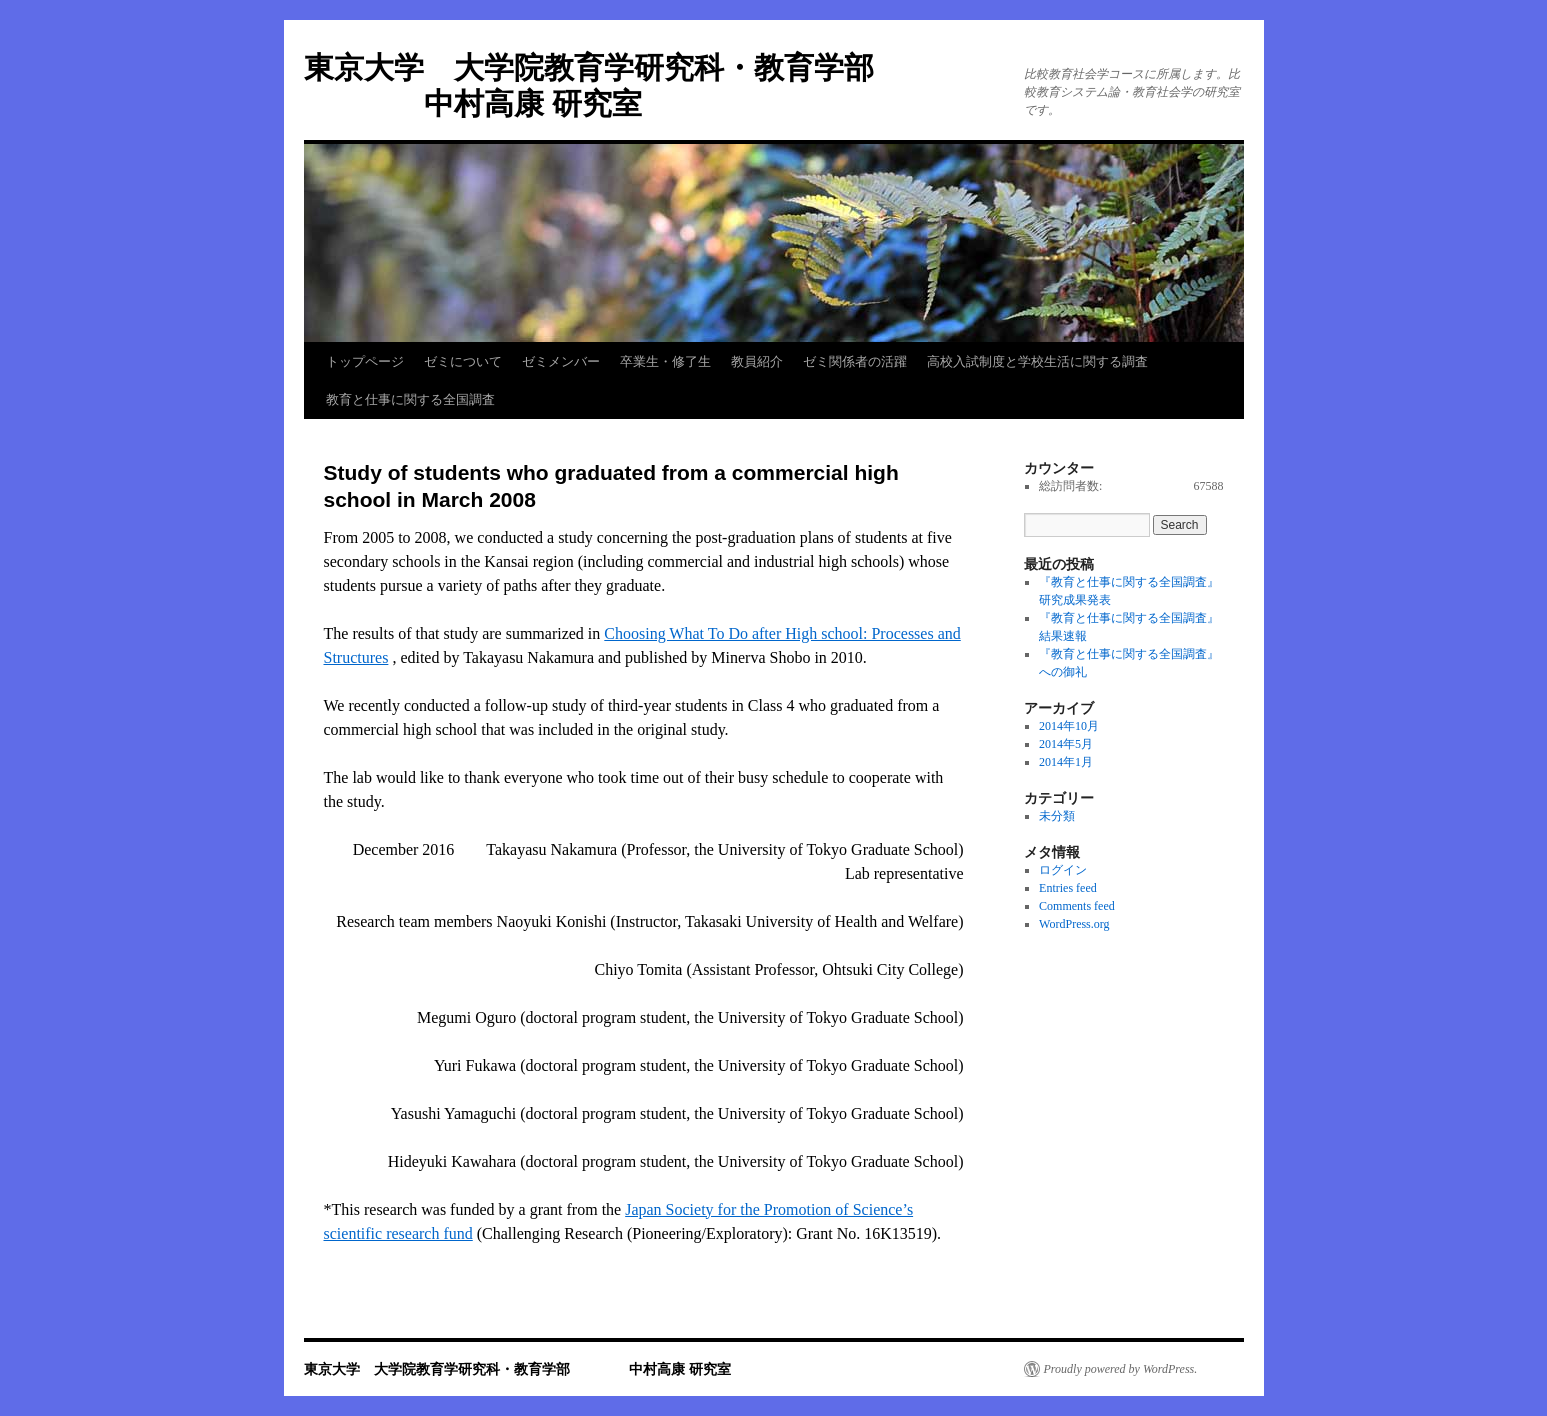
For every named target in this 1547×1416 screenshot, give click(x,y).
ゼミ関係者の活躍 (855, 361)
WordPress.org (1074, 924)
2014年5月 (1066, 744)
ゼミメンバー (561, 361)
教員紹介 (757, 361)
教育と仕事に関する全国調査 (410, 399)
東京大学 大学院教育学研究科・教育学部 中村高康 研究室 (518, 1369)
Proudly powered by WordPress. (1121, 1369)
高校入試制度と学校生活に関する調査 (1037, 361)
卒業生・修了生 (665, 361)
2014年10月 (1069, 726)
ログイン (1063, 870)
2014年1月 (1066, 762)
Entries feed (1068, 888)
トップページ (365, 361)
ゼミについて (463, 361)
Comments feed (1077, 906)
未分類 (1057, 816)
